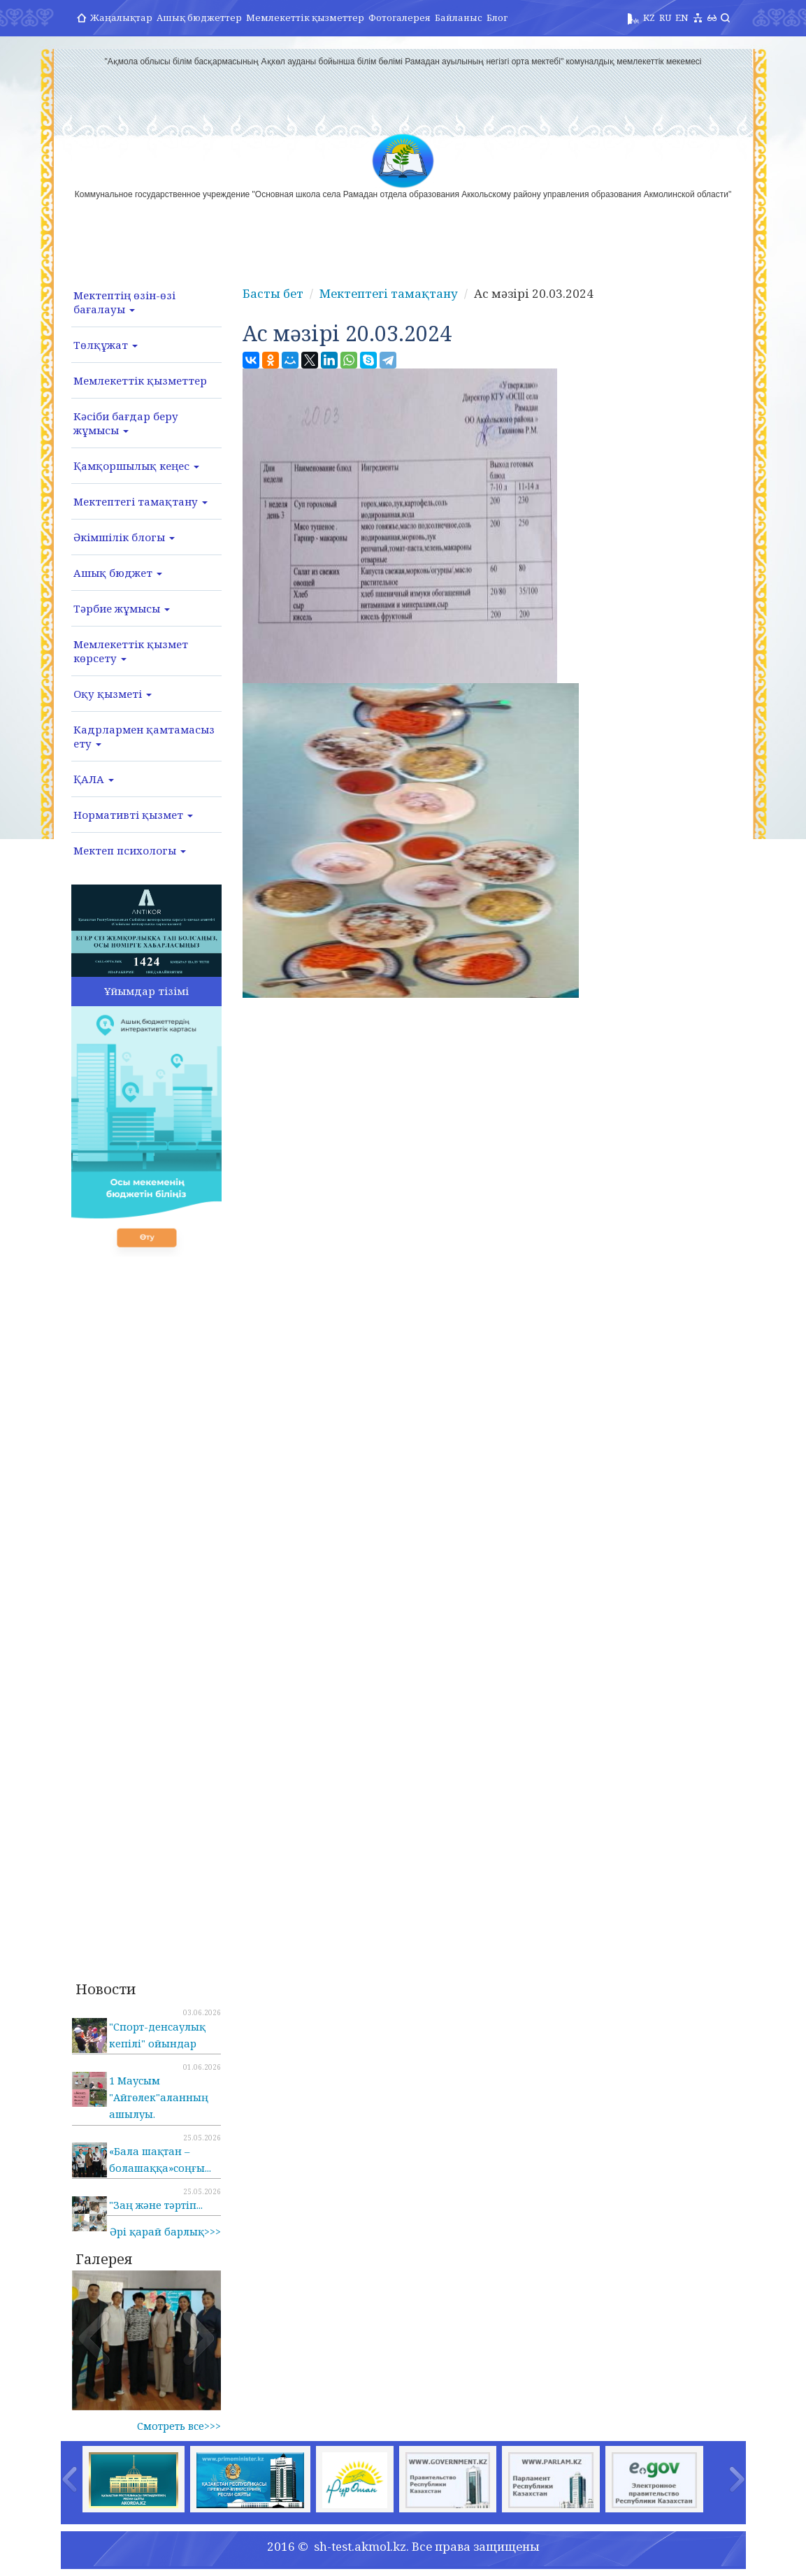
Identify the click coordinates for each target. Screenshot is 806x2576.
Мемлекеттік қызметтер (305, 17)
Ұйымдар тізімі (146, 991)
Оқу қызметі (112, 694)
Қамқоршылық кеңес (136, 466)
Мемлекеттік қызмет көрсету (130, 651)
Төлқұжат (105, 345)
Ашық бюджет (117, 573)
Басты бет (273, 293)
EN (682, 17)
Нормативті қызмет (133, 815)
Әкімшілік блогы (124, 537)
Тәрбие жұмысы (121, 608)
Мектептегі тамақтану (140, 501)
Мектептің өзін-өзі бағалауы (124, 302)
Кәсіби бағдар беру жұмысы (125, 423)
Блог (497, 17)
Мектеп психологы (129, 850)
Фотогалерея (399, 17)
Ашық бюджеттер (199, 17)
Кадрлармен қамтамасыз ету (144, 736)
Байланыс (458, 17)
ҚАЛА (93, 779)
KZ (649, 17)
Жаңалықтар (121, 17)
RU (665, 17)
